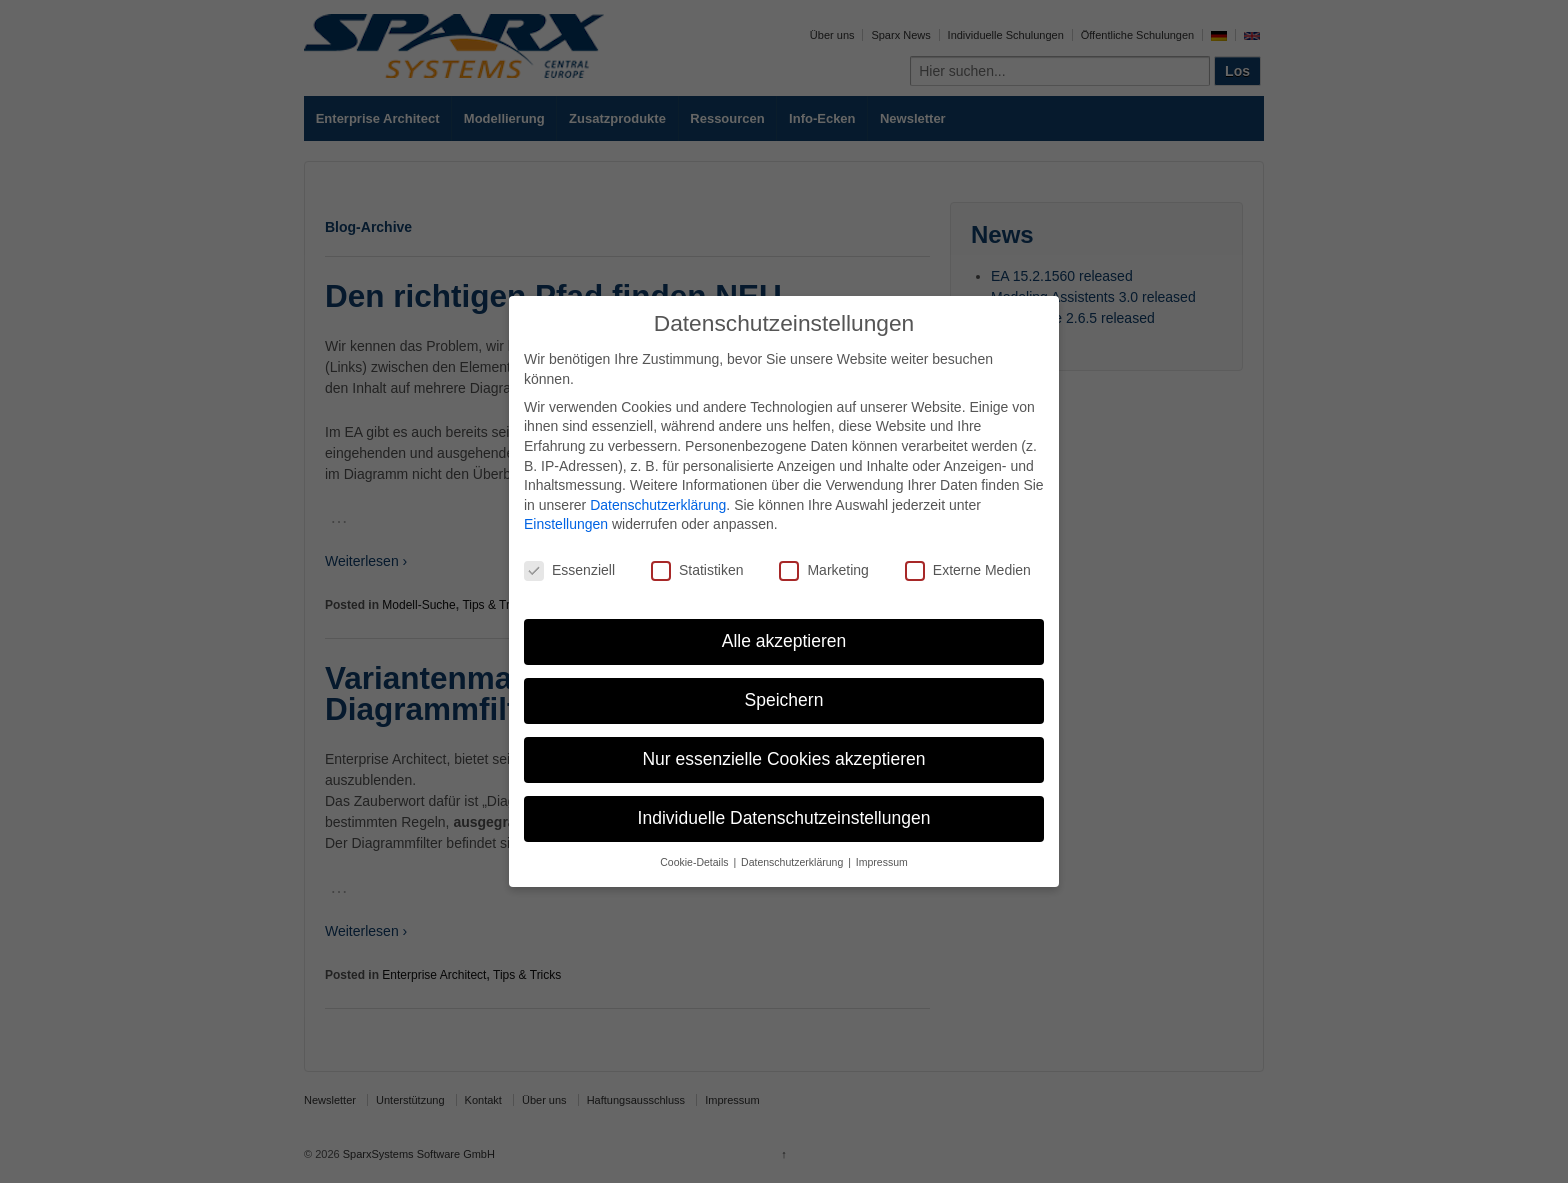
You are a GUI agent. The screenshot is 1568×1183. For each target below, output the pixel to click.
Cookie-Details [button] (695, 862)
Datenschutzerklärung (658, 505)
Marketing (823, 570)
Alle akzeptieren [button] (784, 641)
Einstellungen (566, 524)
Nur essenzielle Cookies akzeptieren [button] (783, 759)
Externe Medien (968, 570)
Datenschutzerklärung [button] (793, 862)
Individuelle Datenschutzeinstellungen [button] (784, 818)
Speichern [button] (784, 700)
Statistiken (697, 570)
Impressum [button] (882, 862)
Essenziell (569, 570)
